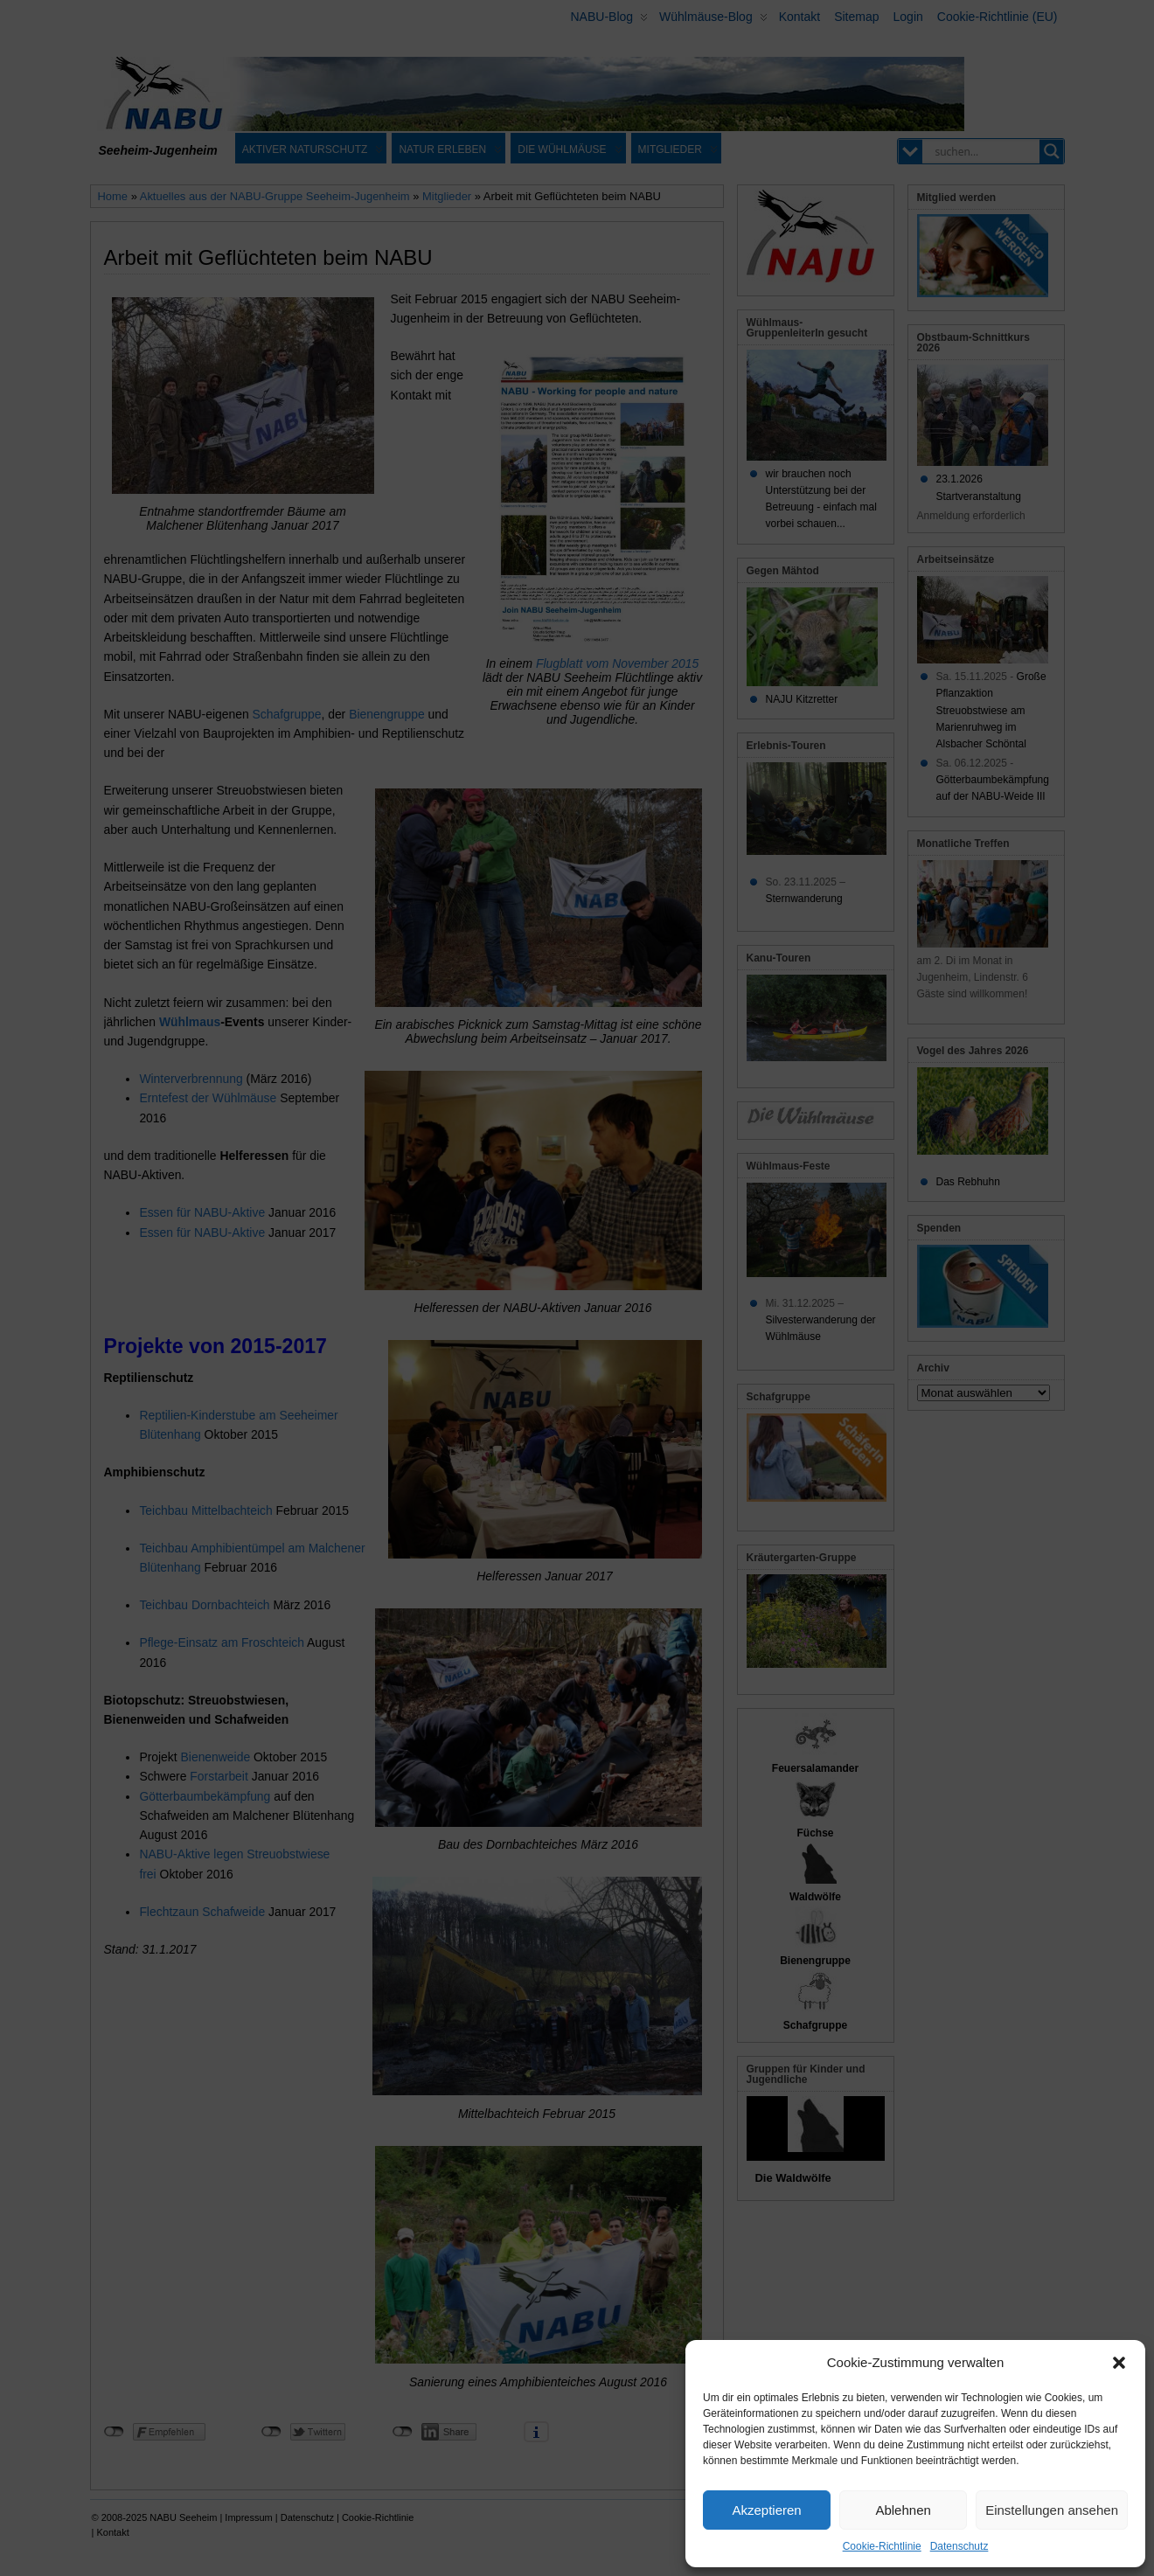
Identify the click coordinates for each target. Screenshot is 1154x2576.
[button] (1119, 2362)
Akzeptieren (766, 2510)
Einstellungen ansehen (1051, 2510)
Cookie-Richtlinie (882, 2546)
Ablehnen (902, 2510)
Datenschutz (959, 2546)
